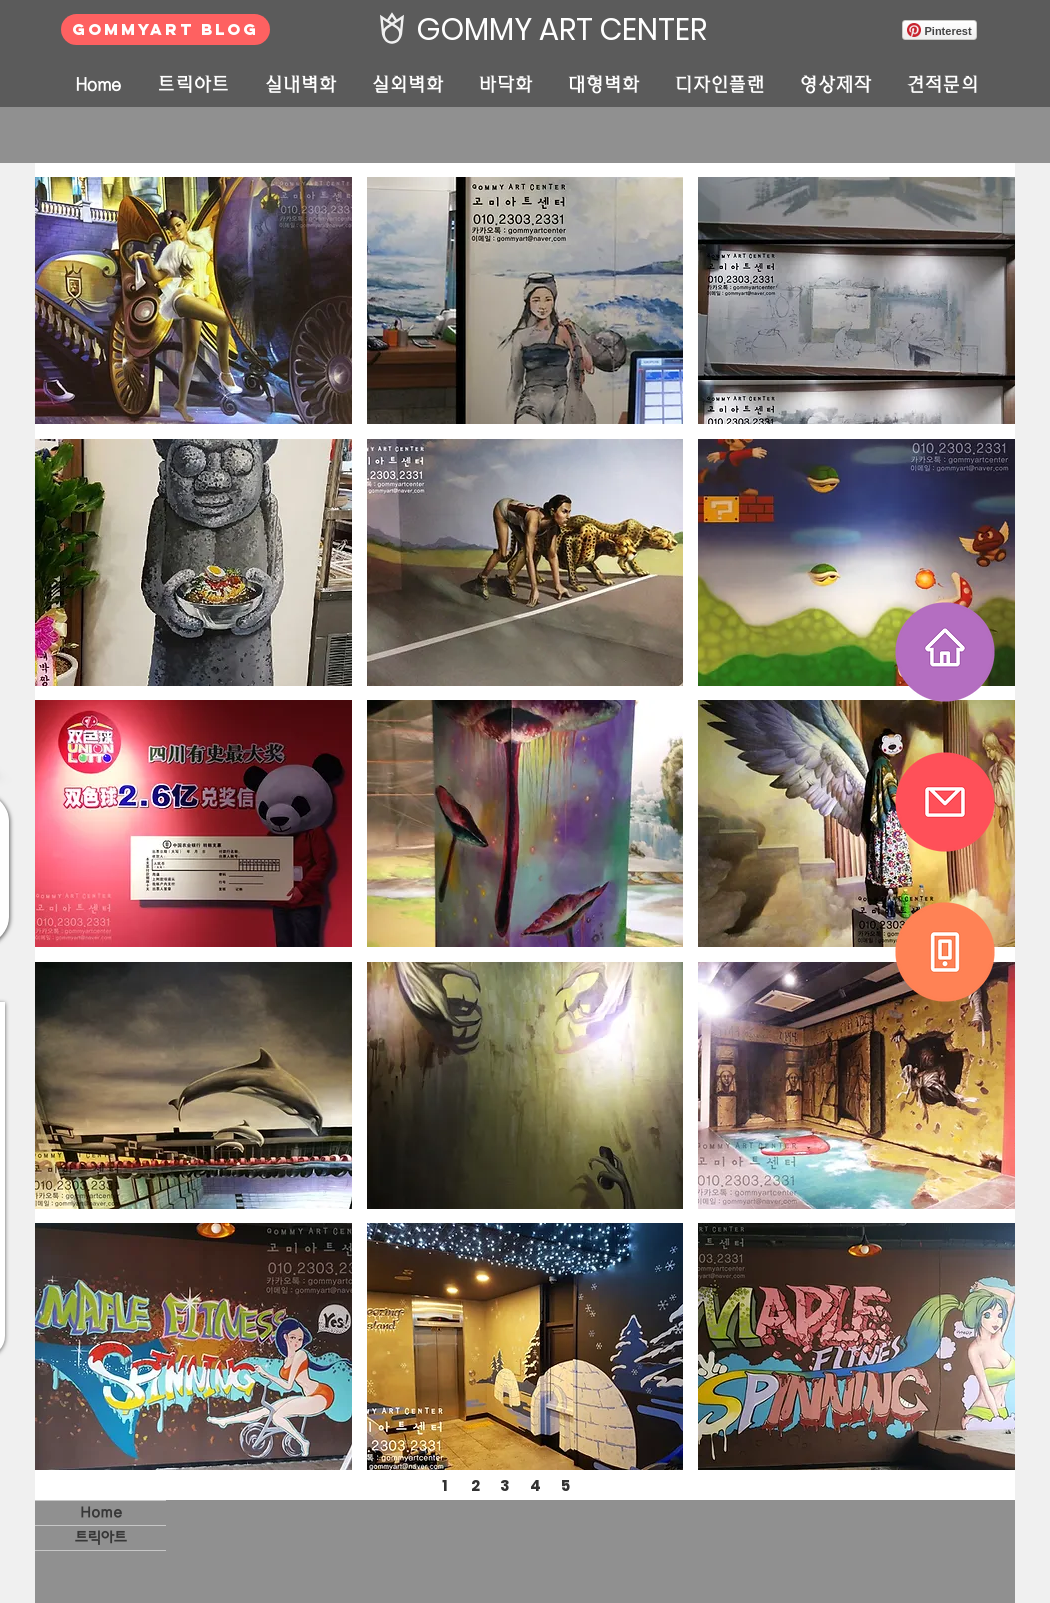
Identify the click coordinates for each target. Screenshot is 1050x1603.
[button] (193, 300)
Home (101, 1512)
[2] (475, 1485)
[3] (505, 1485)
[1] (445, 1485)
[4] (535, 1485)
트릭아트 (101, 1537)
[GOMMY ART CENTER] (556, 29)
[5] (565, 1485)
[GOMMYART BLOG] (165, 29)
